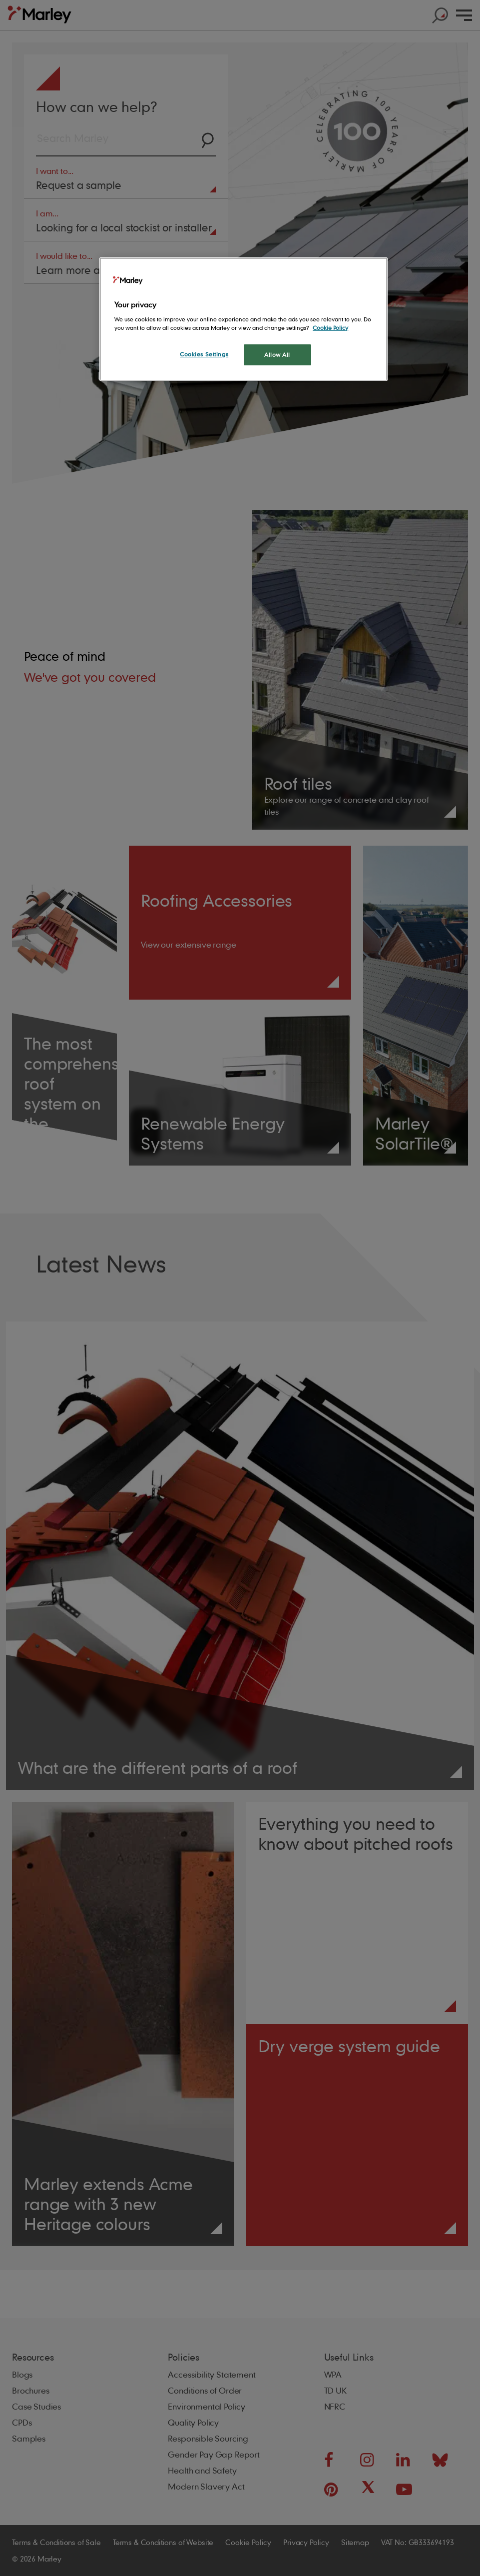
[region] (243, 319)
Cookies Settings (204, 354)
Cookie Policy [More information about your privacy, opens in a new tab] (330, 327)
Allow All (277, 354)
